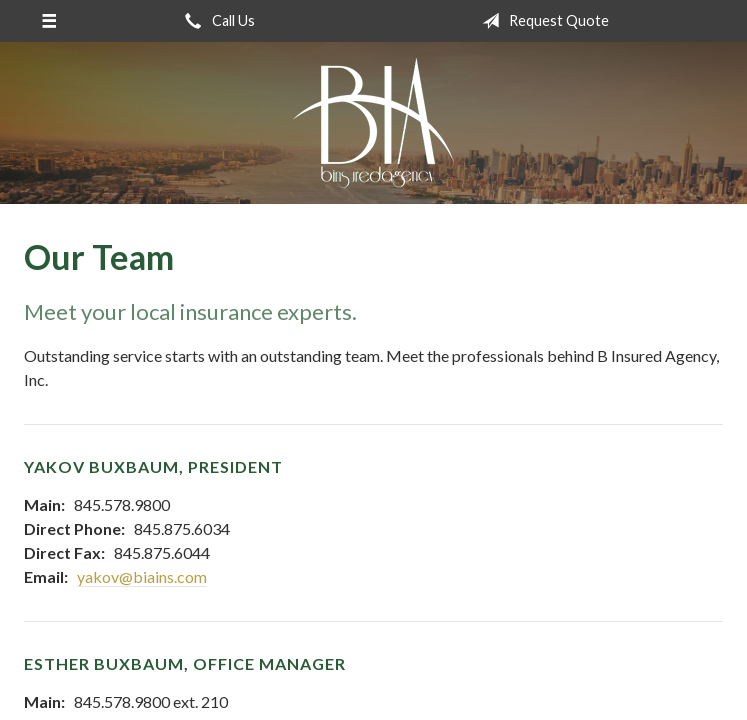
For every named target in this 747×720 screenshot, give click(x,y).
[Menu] (49, 21)
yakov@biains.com (142, 576)
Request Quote (541, 21)
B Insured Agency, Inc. (373, 123)
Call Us (216, 21)
